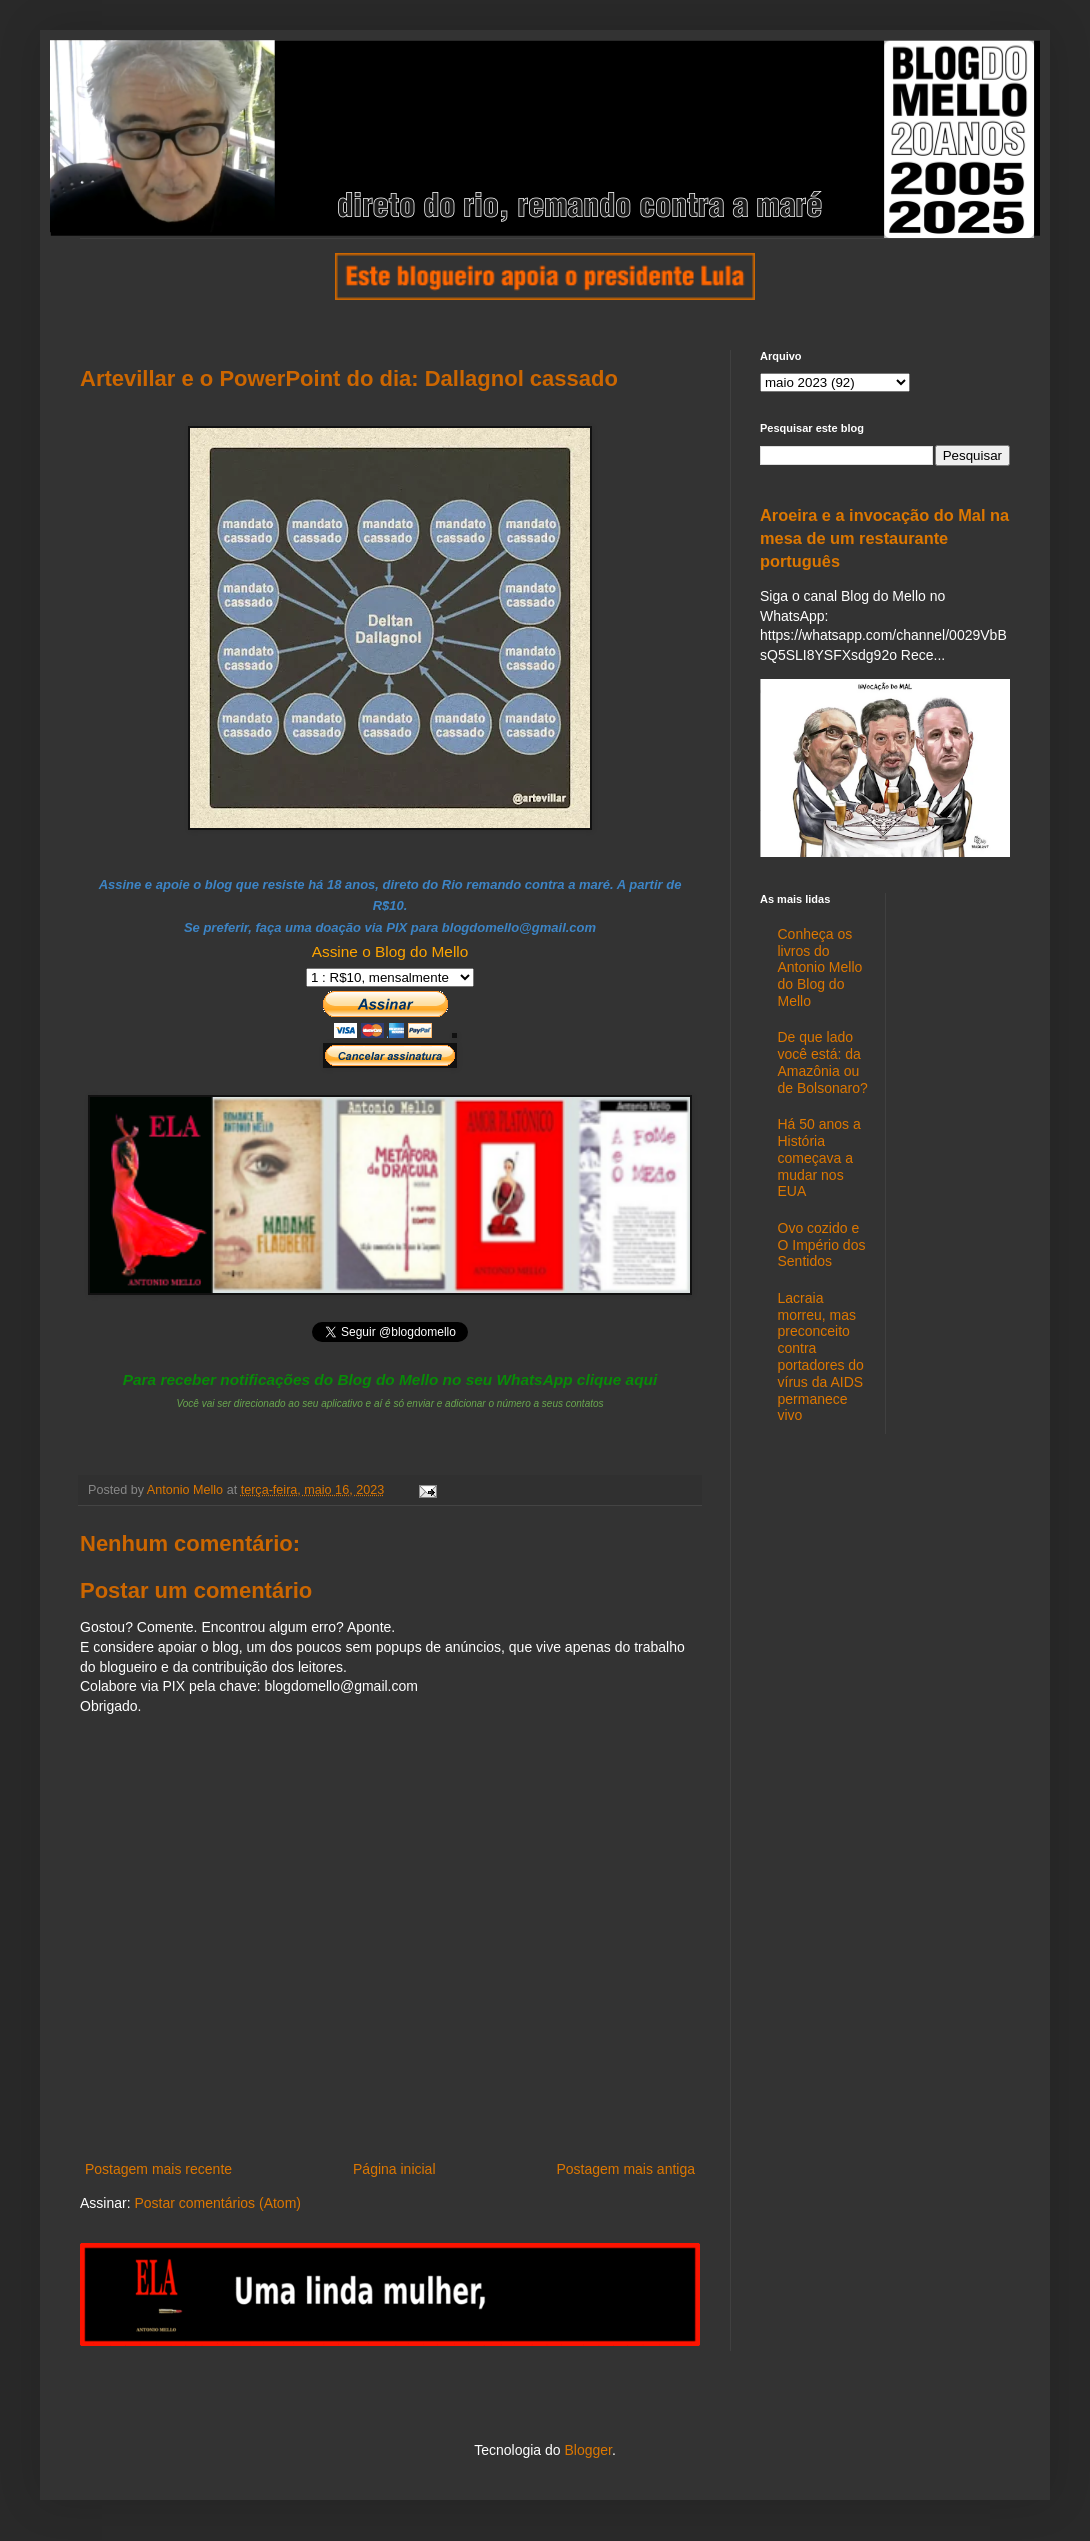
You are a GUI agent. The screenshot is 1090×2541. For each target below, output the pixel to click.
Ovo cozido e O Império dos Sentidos (822, 1245)
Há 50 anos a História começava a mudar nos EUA (819, 1157)
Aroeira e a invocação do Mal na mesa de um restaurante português (884, 538)
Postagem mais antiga (625, 2169)
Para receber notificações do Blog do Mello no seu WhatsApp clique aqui (390, 1379)
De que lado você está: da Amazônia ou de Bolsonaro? (823, 1062)
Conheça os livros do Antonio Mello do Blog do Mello (820, 967)
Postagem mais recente (158, 2169)
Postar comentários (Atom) (217, 2203)
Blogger (587, 2450)
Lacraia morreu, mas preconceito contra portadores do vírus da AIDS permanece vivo (821, 1357)
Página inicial (394, 2169)
